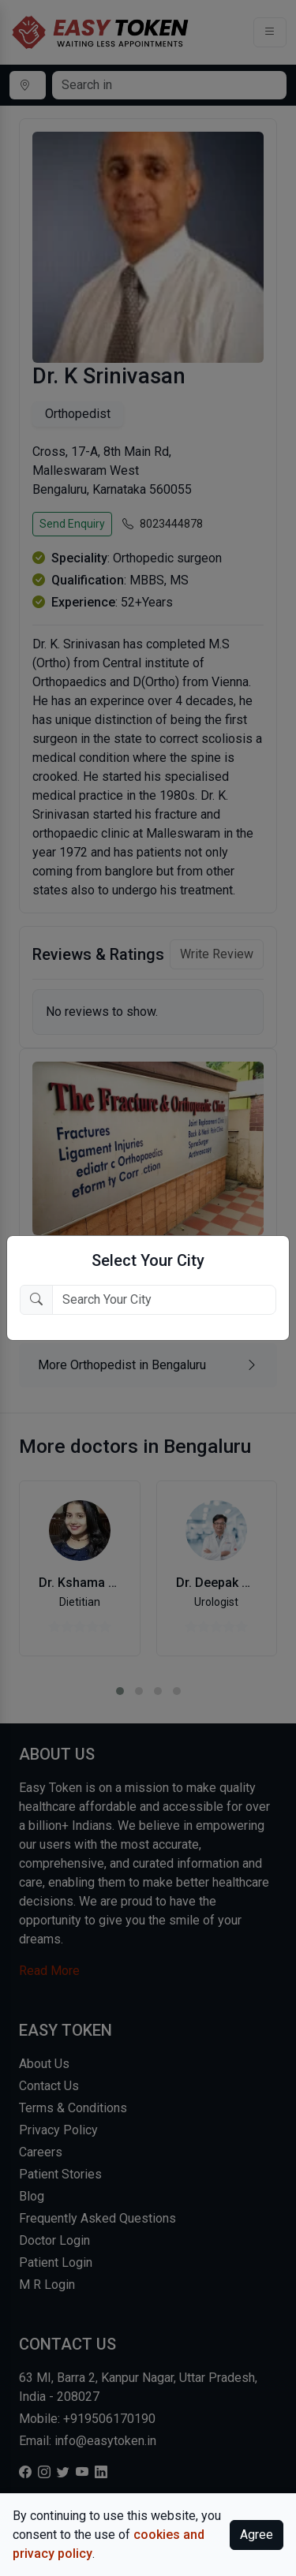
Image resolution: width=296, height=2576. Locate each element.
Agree (256, 2534)
